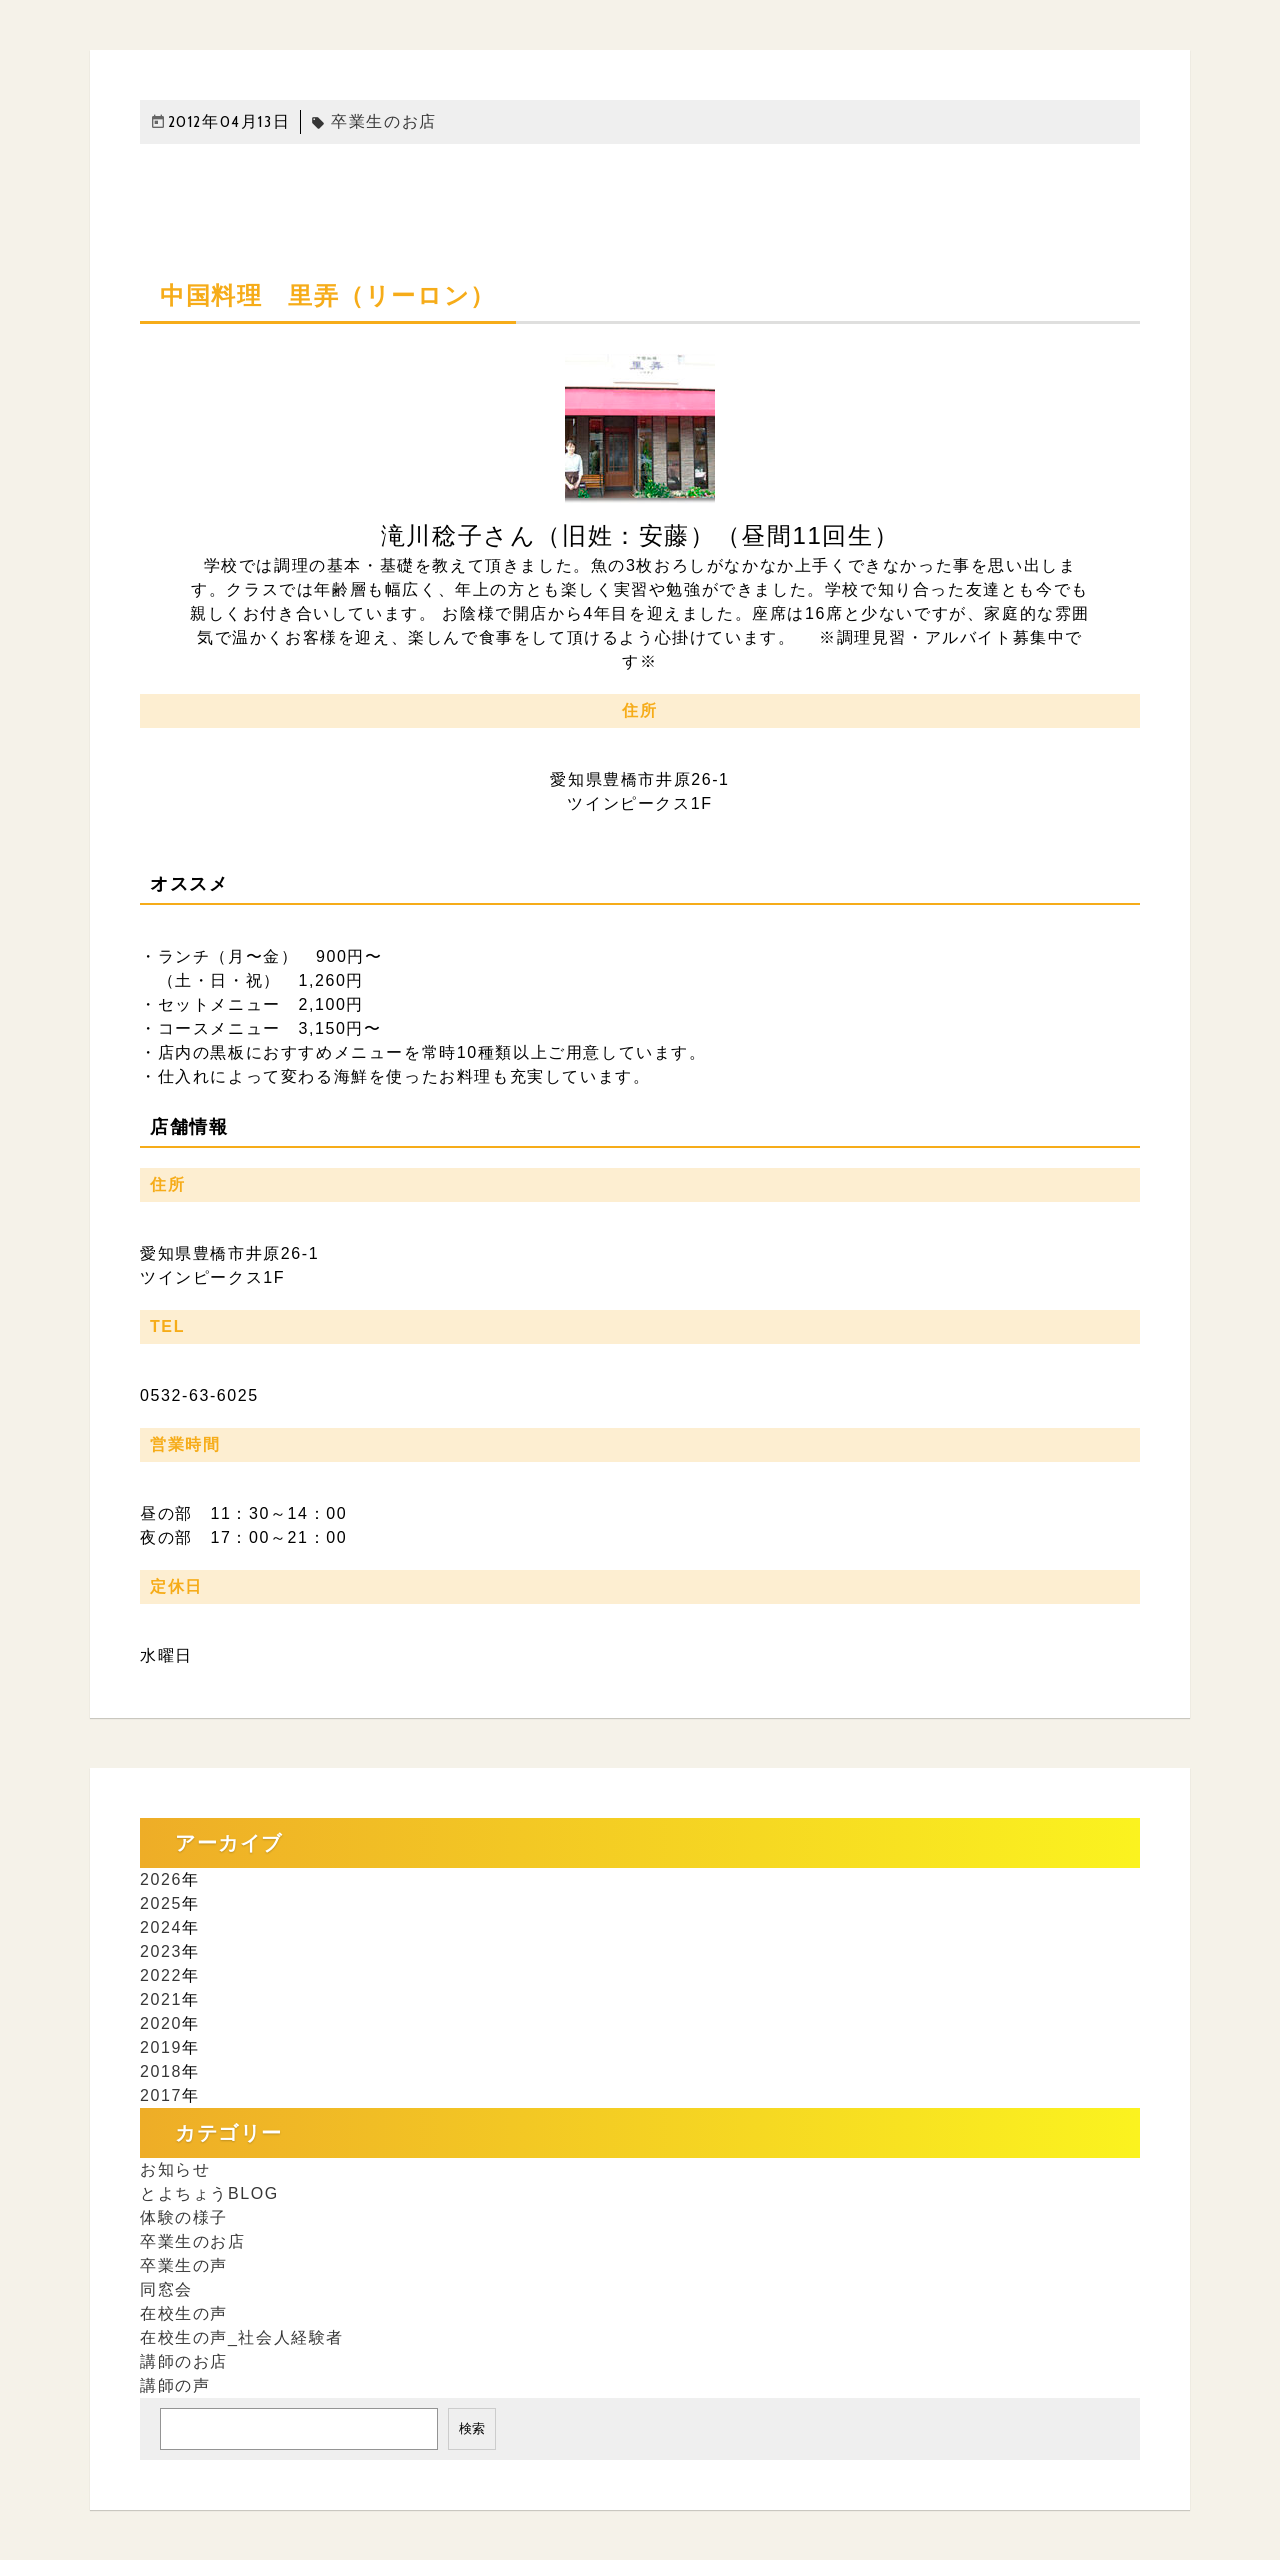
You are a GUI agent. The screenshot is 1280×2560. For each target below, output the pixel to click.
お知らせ (175, 2169)
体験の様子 (184, 2217)
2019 (161, 2047)
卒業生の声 (184, 2265)
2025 (161, 1903)
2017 (161, 2095)
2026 (161, 1879)
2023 (161, 1951)
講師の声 (175, 2385)
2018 (161, 2071)
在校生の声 (184, 2313)
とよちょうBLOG (209, 2193)
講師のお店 (184, 2361)
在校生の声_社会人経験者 (242, 2337)
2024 (161, 1927)
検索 (472, 2428)
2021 (161, 1999)
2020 (161, 2023)
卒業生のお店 (374, 121)
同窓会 (166, 2289)
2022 (161, 1975)
